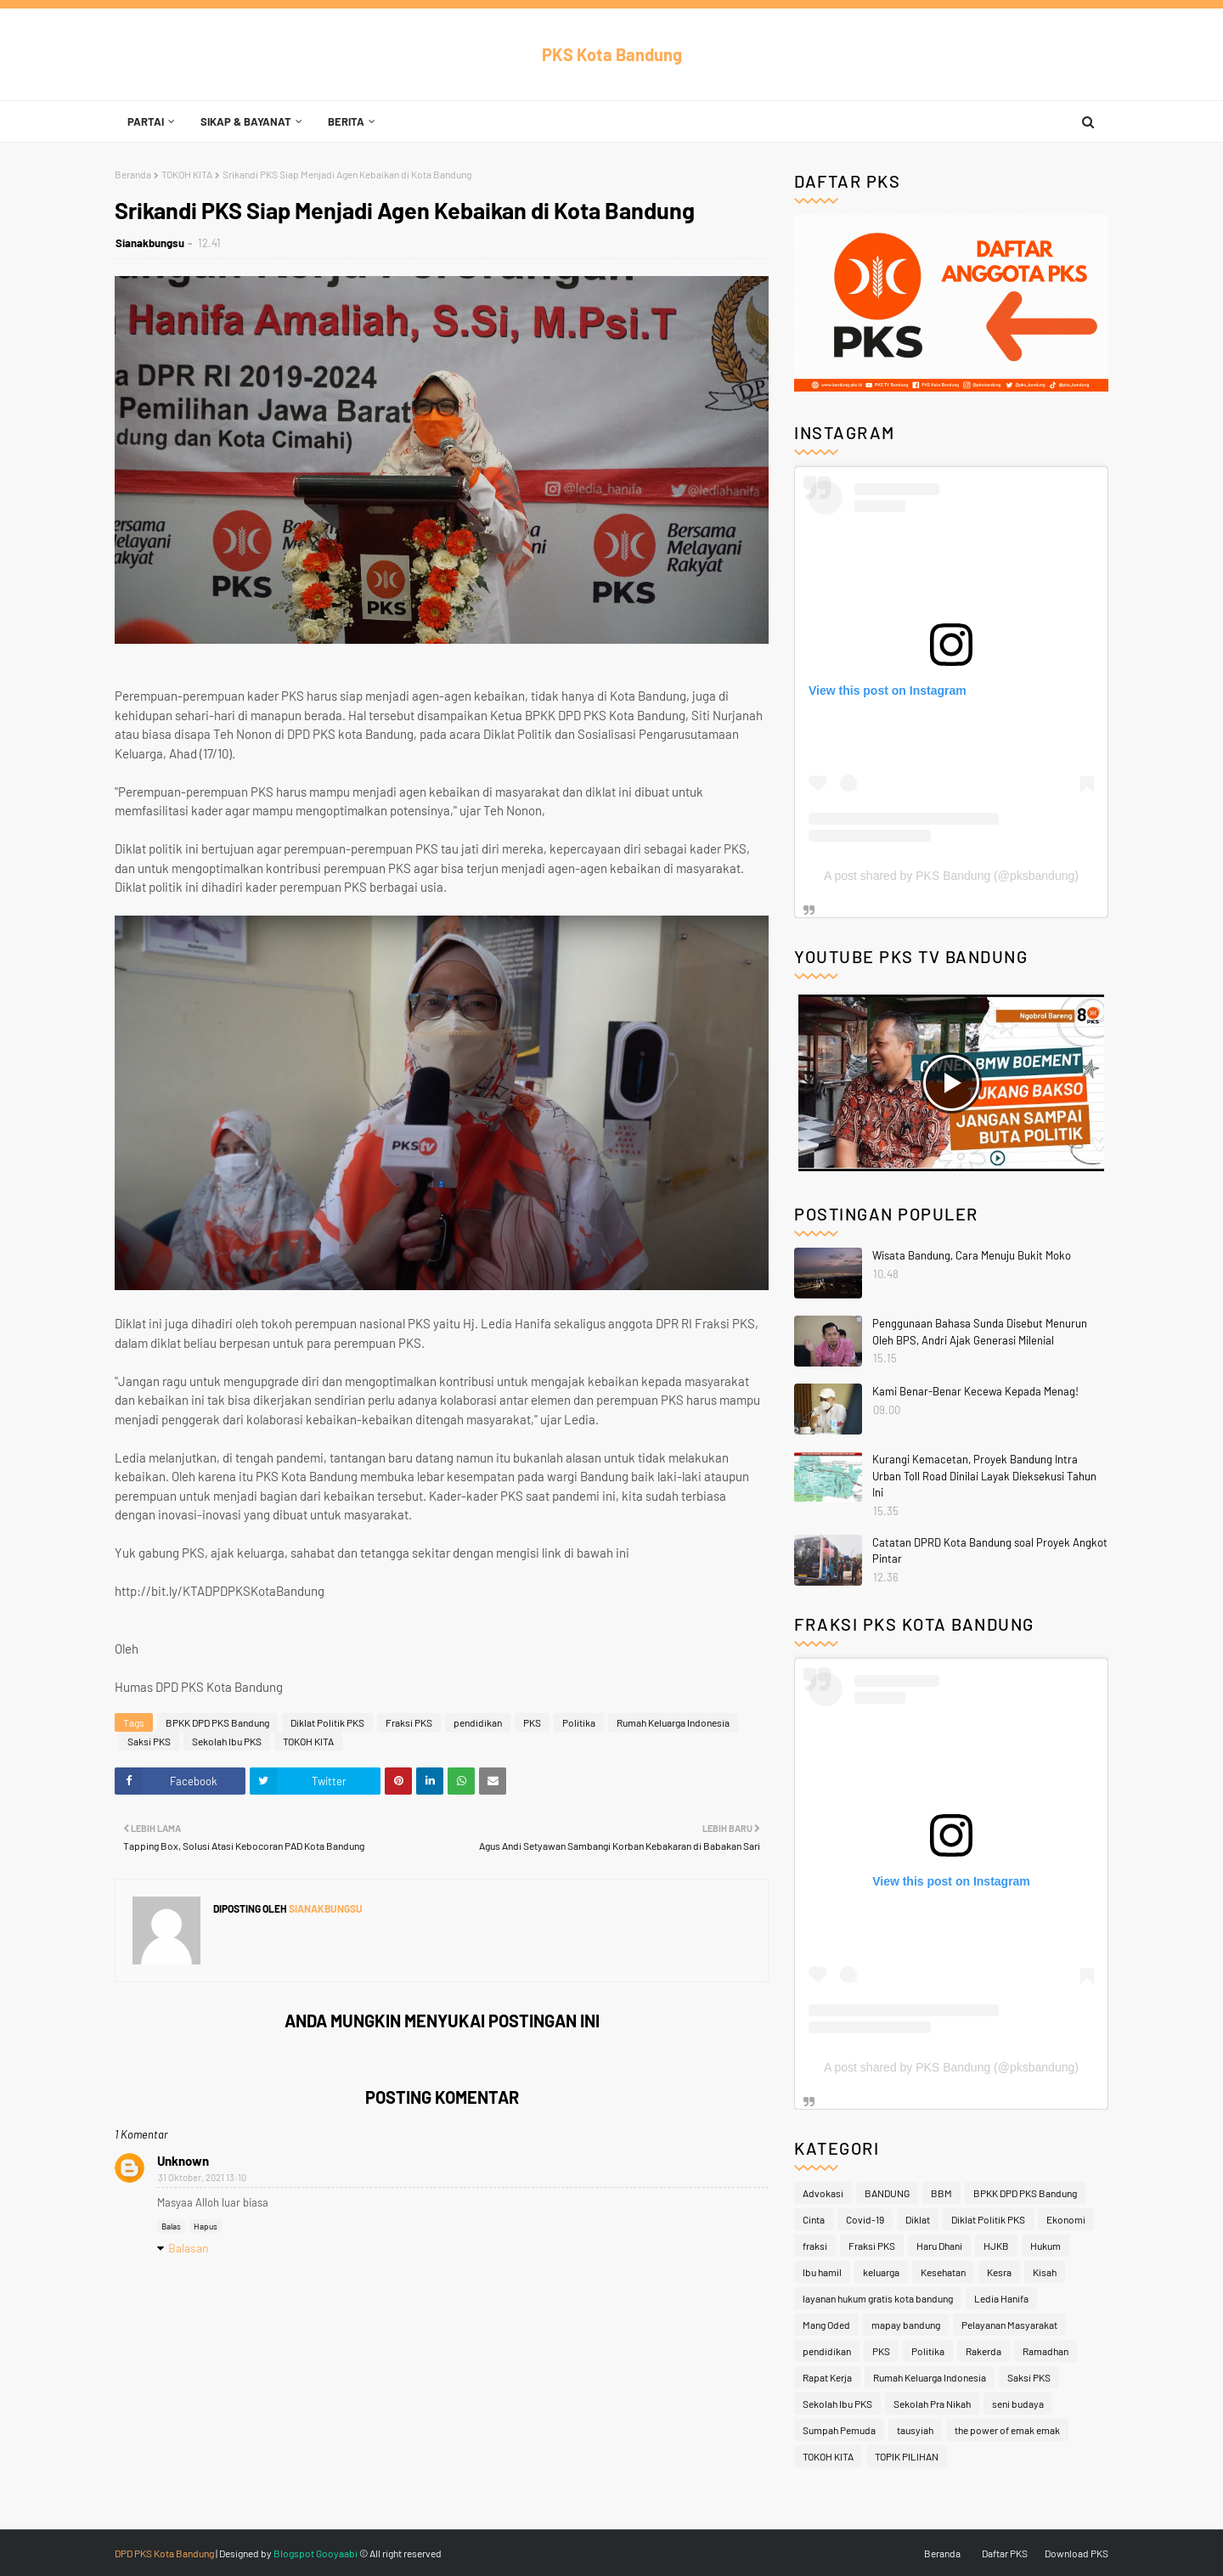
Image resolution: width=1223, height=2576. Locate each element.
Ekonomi (1065, 2219)
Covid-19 (865, 2219)
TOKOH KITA (186, 174)
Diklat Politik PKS (327, 1722)
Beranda (133, 174)
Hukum (1045, 2246)
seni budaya (1018, 2404)
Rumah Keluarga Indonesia (673, 1722)
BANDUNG (887, 2193)
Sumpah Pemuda (839, 2430)
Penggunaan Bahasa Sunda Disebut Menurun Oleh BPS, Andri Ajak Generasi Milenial (979, 1331)
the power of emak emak (1007, 2430)
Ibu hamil (822, 2272)
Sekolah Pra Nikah (932, 2404)
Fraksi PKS (409, 1722)
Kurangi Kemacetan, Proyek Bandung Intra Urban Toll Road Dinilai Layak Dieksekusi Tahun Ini (984, 1475)
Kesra (999, 2272)
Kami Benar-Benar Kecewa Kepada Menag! (975, 1391)
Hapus (205, 2226)
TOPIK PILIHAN (906, 2456)
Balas (171, 2226)
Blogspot (293, 2553)
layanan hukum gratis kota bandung (878, 2298)
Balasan (188, 2248)
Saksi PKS (149, 1741)
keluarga (881, 2272)
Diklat (917, 2219)
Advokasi (823, 2193)
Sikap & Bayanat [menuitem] (245, 121)
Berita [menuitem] (346, 121)
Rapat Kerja (827, 2377)
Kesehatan (943, 2272)
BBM (941, 2193)
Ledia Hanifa (1001, 2298)
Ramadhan (1045, 2351)
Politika (578, 1722)
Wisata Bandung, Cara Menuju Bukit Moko (971, 1255)
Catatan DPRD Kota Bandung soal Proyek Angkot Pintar (989, 1551)
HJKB (996, 2246)
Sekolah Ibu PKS (227, 1741)
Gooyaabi (337, 2553)
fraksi (815, 2246)
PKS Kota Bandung (612, 54)
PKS (532, 1722)
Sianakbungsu (150, 243)
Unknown (183, 2160)
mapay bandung (905, 2325)
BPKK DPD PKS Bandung (217, 1722)
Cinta (814, 2219)
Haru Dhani (939, 2246)
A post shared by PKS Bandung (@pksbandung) (951, 875)
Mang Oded (826, 2325)
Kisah (1045, 2272)
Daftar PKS (1005, 2553)
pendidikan (478, 1722)
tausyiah (915, 2430)
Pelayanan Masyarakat (1009, 2325)
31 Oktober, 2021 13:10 (202, 2177)
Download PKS (1076, 2553)
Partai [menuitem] (145, 121)
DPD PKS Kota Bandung (164, 2553)
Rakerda (983, 2351)
